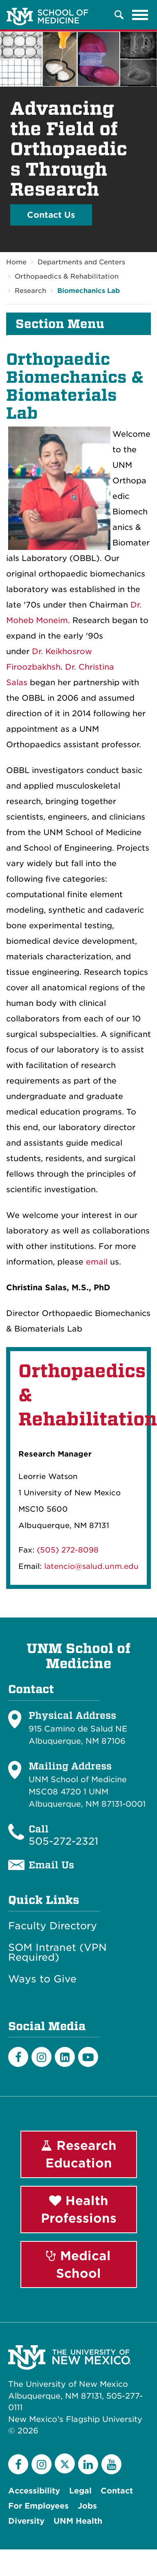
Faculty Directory (52, 1926)
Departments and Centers (81, 262)
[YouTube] (111, 2464)
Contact (117, 2491)
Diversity (26, 2521)
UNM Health (78, 2521)
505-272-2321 (63, 1841)
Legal (80, 2491)
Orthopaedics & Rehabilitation (67, 276)
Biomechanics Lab (88, 291)
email (97, 1262)
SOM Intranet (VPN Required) (57, 1952)
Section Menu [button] (60, 324)
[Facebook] (18, 2057)
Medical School (78, 2264)
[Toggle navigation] (140, 15)
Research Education (79, 2154)
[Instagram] (41, 2057)
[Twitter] (65, 2463)
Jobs (87, 2506)
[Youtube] (88, 2057)
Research (30, 291)
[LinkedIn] (65, 2057)
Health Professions (79, 2209)
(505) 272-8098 (68, 1550)
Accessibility (34, 2491)
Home (16, 262)
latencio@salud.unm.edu (91, 1566)
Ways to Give (42, 1979)
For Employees (38, 2506)
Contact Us (51, 215)
